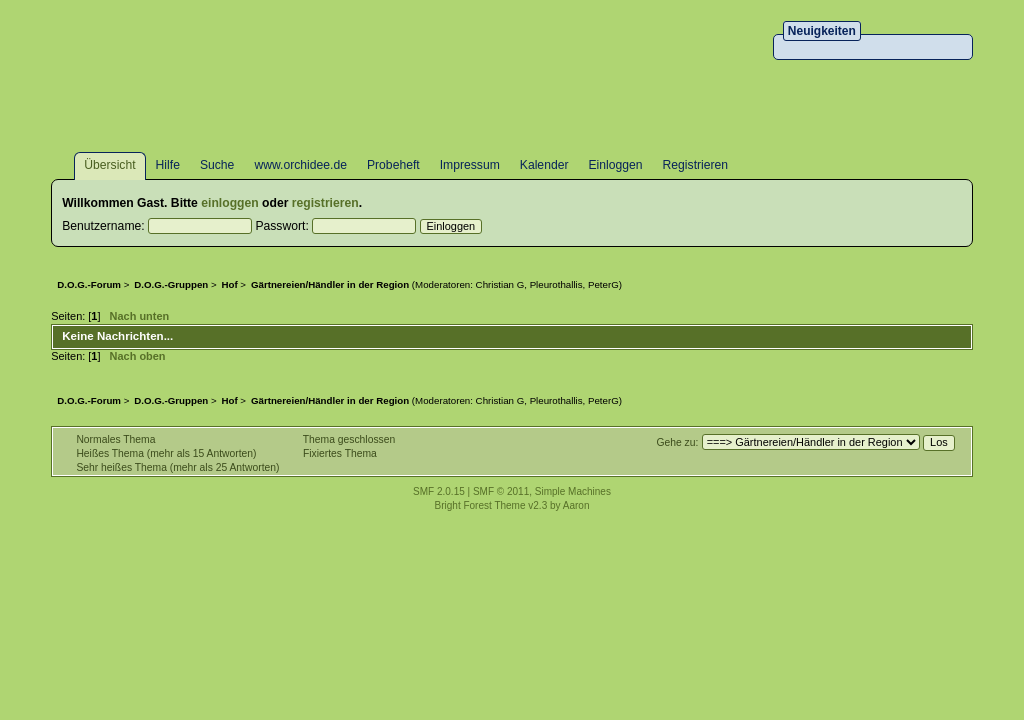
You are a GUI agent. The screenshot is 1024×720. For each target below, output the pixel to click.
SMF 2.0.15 (439, 491)
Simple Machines (573, 491)
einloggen (229, 203)
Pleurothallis (556, 284)
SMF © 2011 (501, 491)
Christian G (500, 284)
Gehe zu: (677, 442)
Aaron (576, 505)
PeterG (603, 284)
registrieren (325, 203)
